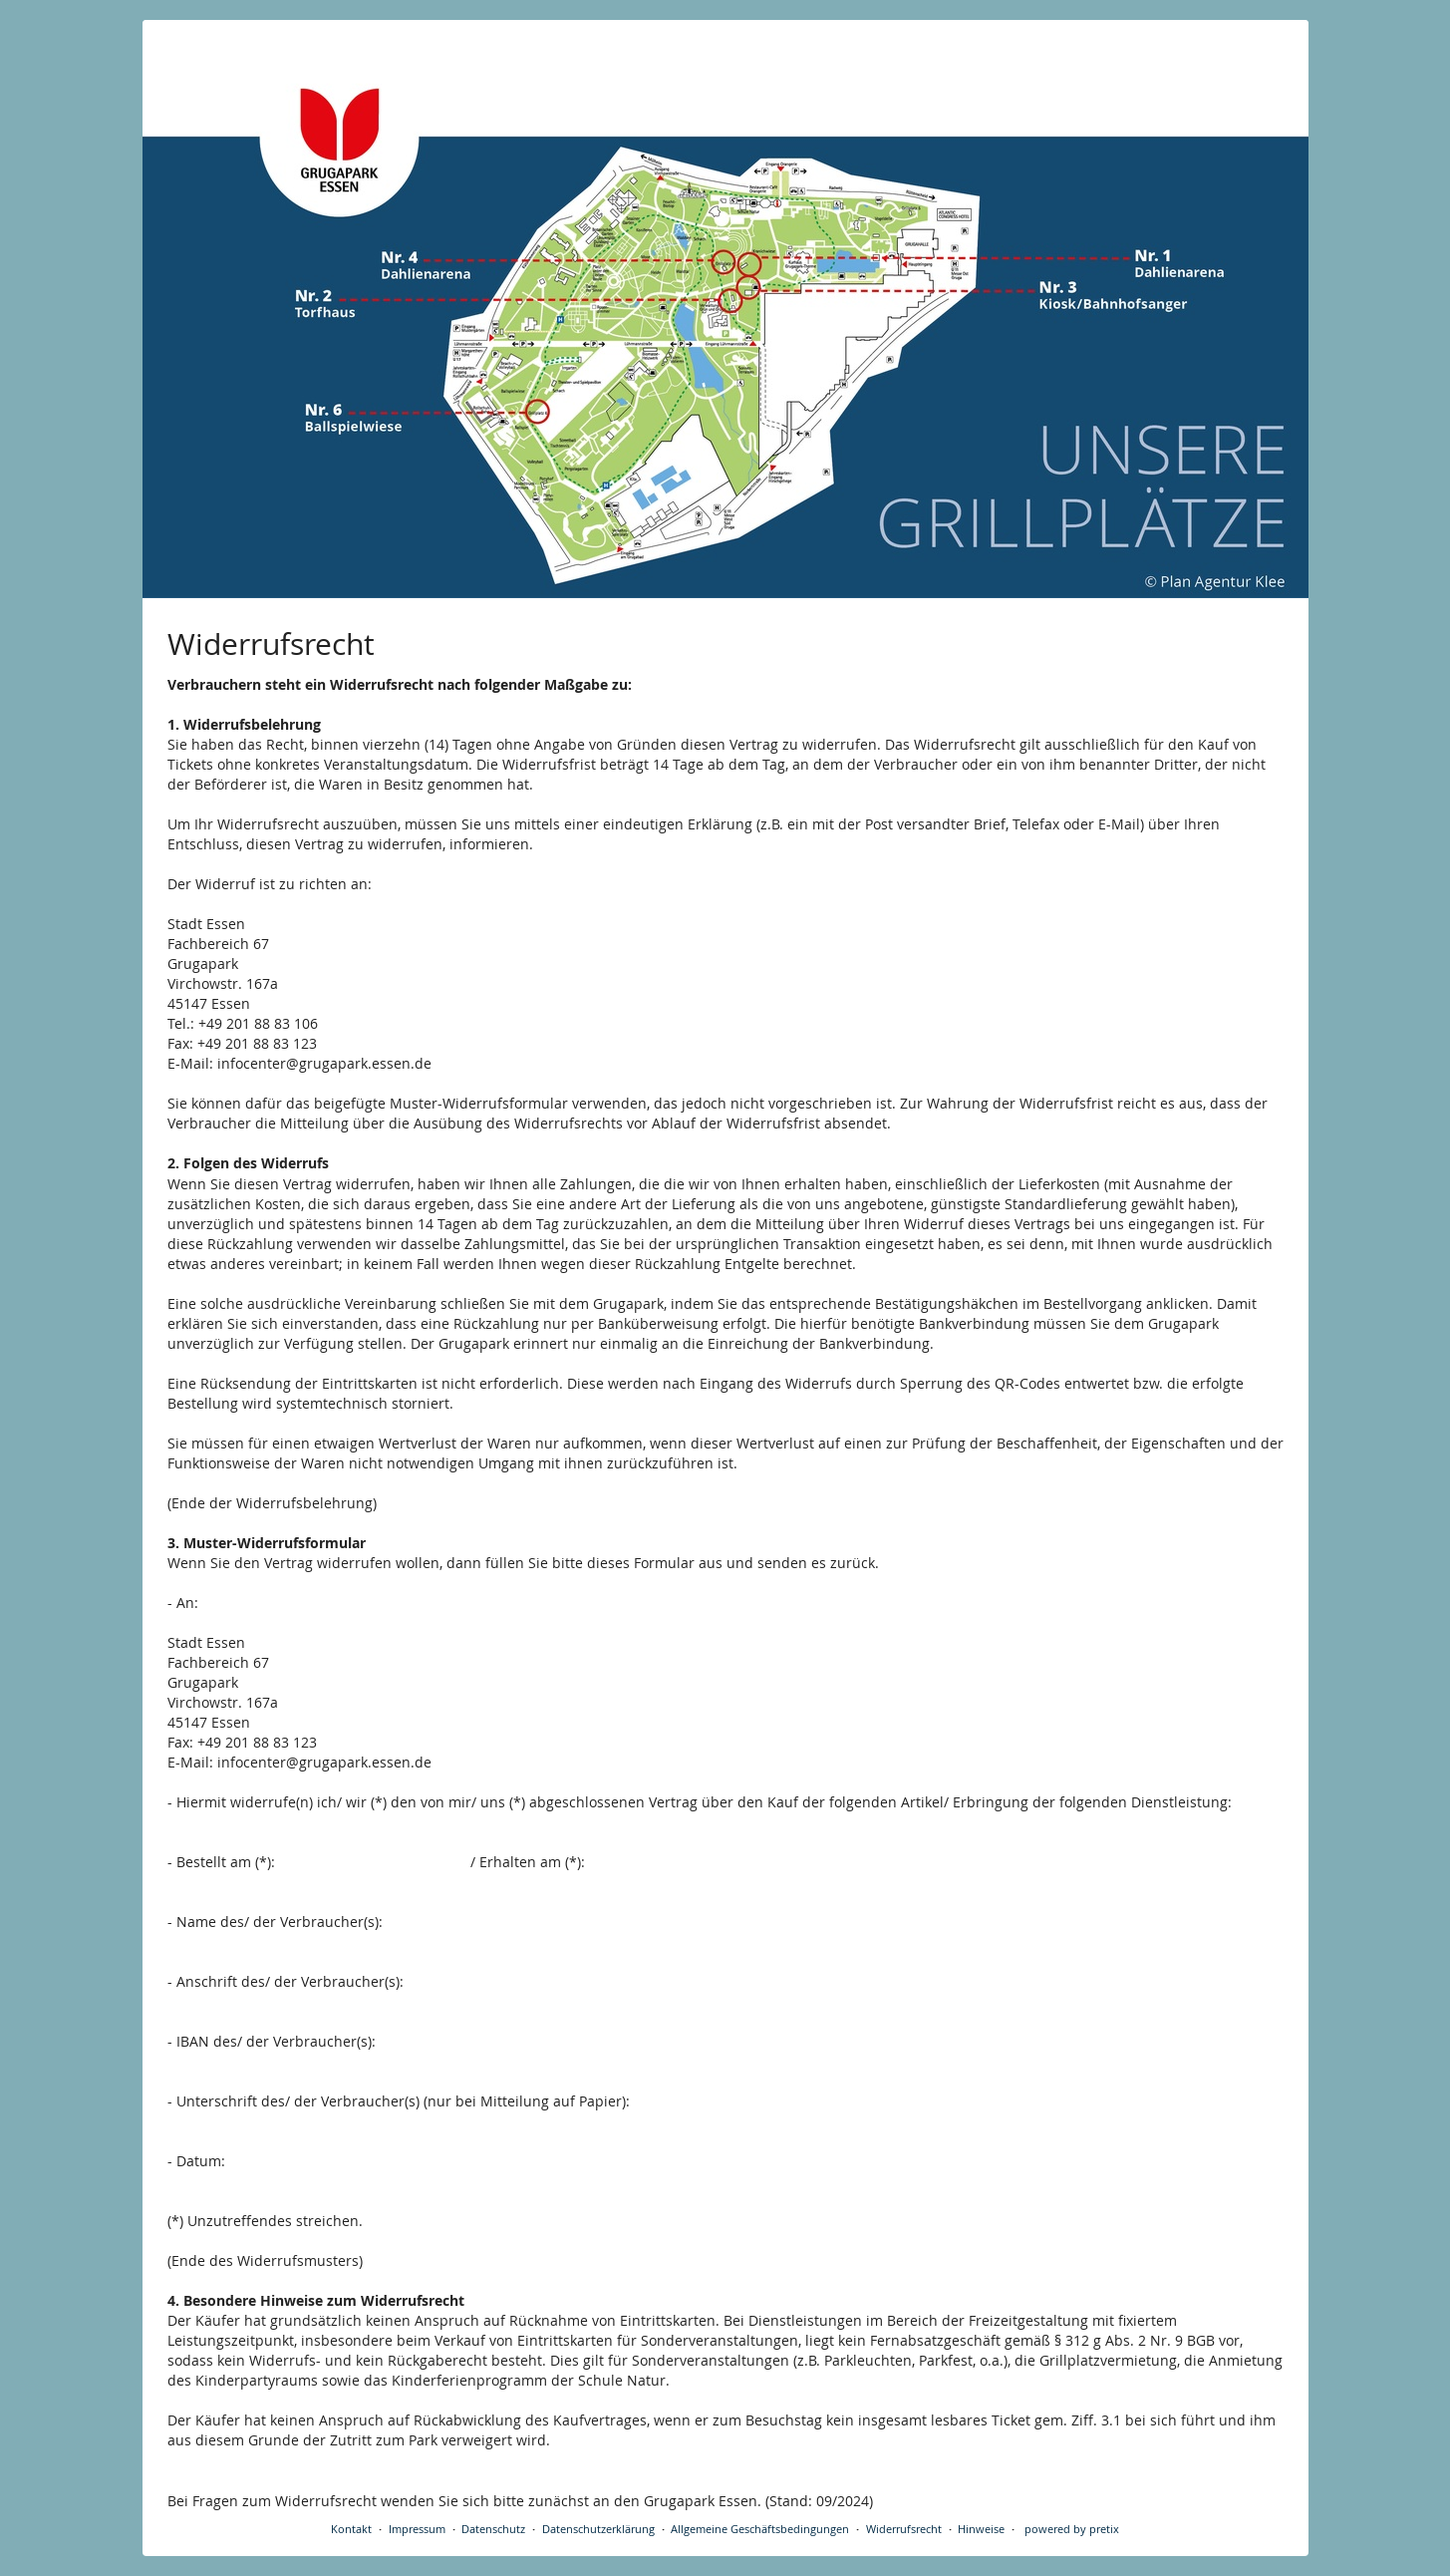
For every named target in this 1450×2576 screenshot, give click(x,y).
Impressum (417, 2528)
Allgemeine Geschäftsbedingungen (760, 2528)
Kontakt (351, 2528)
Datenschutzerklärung (598, 2528)
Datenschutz (493, 2528)
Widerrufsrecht (904, 2528)
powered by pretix (1071, 2528)
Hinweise (981, 2528)
